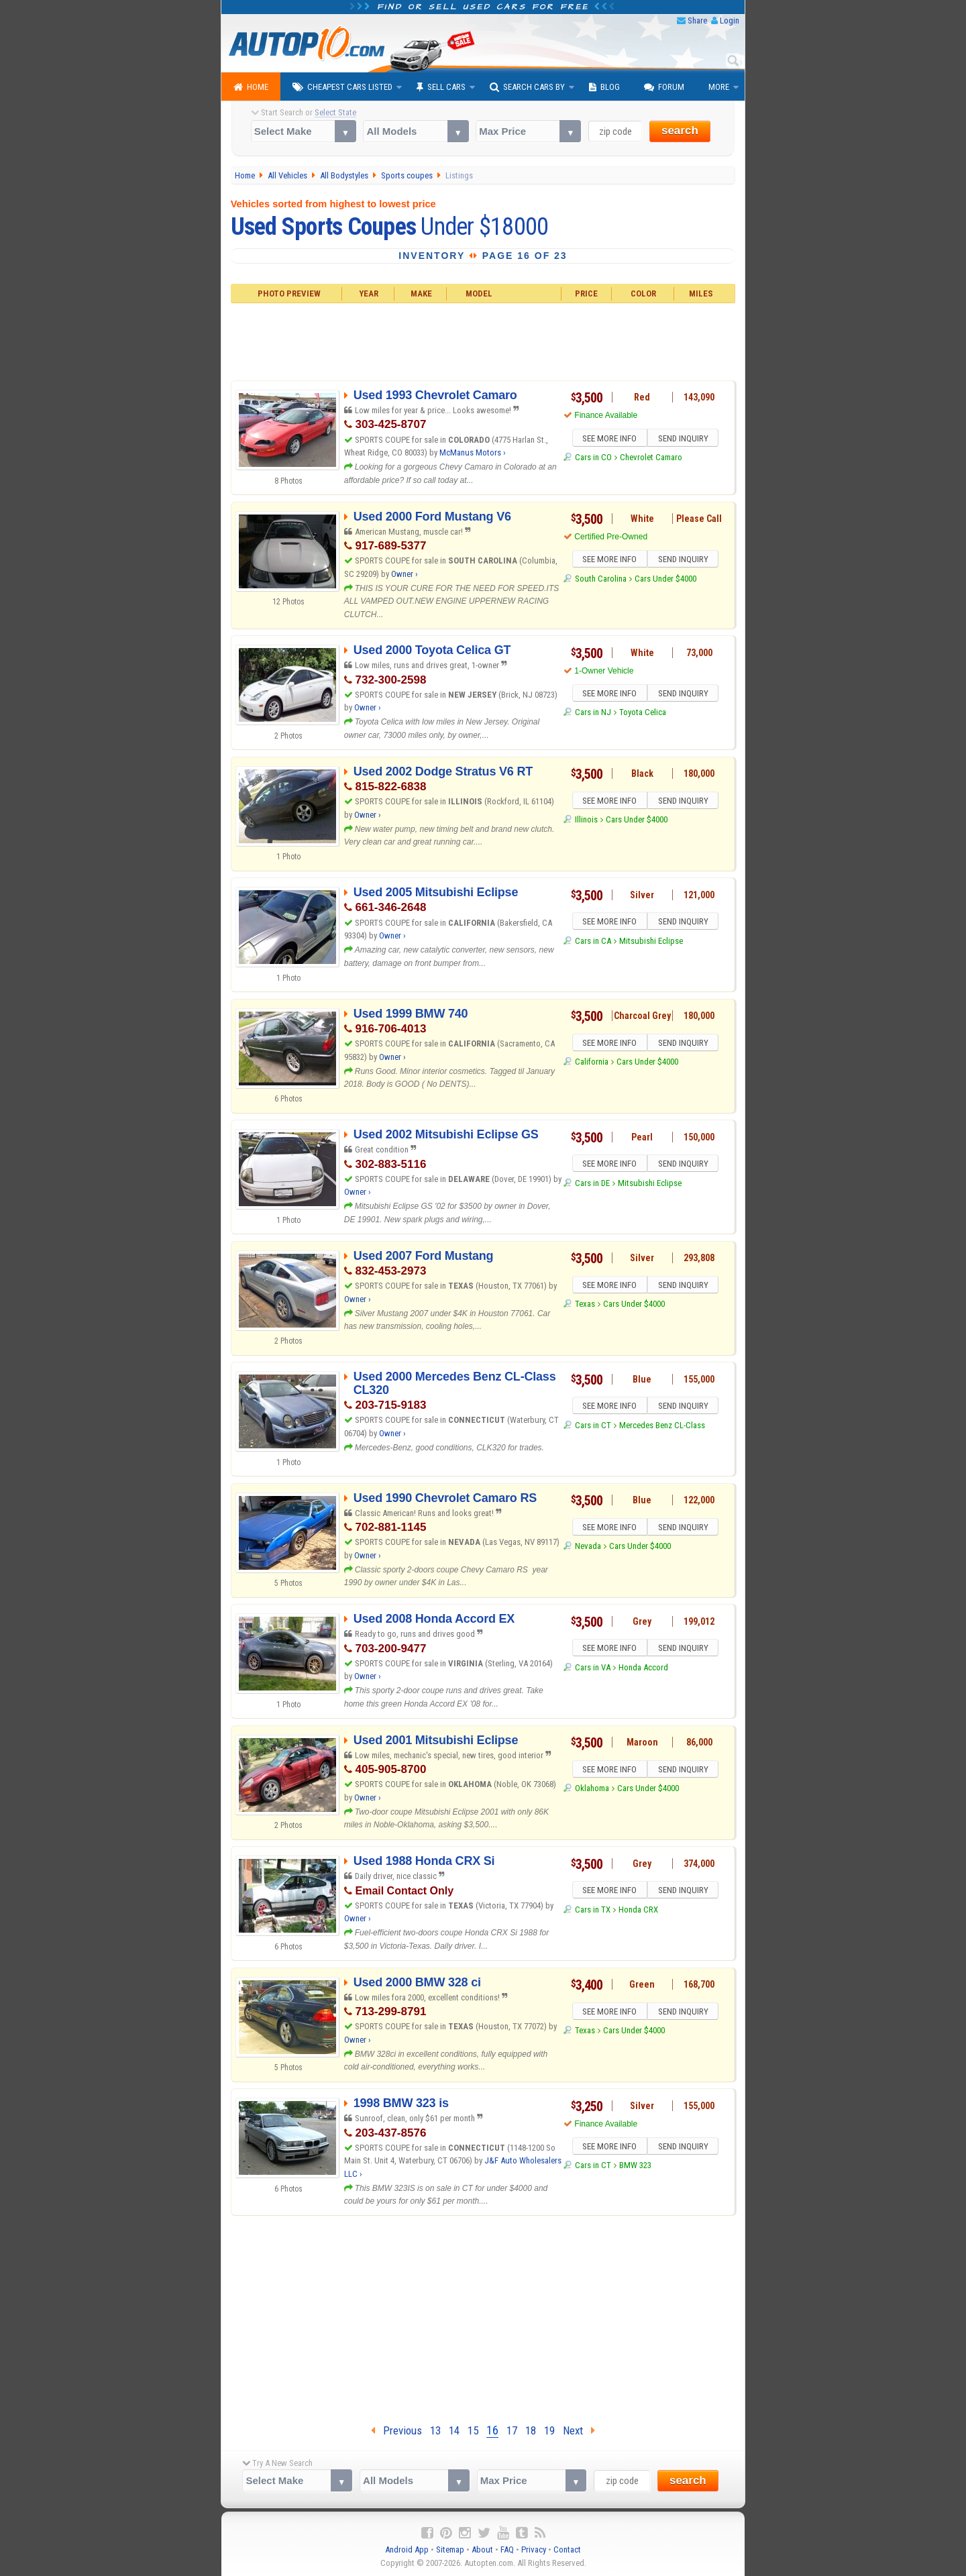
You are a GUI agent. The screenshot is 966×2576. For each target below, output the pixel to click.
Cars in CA (593, 943)
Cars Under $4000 (665, 581)
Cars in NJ (593, 714)
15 (473, 2430)
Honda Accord (643, 1669)
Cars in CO (593, 459)
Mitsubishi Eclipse (651, 943)
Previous (396, 2430)
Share (697, 20)
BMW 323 (635, 2167)
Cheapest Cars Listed (342, 87)
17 (511, 2430)
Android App (407, 2549)
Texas (585, 1306)
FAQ (507, 2549)
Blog (604, 87)
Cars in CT (593, 1427)
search (679, 130)
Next (579, 2430)
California (591, 1064)
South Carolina (601, 581)
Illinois (586, 821)
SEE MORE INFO (608, 439)
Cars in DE (592, 1185)
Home (250, 87)
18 (530, 2430)
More (718, 87)
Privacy (533, 2549)
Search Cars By (527, 87)
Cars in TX (592, 1912)
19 (549, 2430)
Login (729, 20)
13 (435, 2430)
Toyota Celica (642, 714)
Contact (567, 2549)
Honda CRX (638, 1912)
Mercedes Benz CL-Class (662, 1427)
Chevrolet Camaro (651, 459)
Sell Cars (441, 87)
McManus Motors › (472, 452)
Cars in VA (592, 1669)
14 (454, 2430)
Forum (664, 87)
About (482, 2549)
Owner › (404, 574)
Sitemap (450, 2549)
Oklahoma (592, 1790)
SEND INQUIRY (684, 439)
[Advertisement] (483, 340)
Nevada (588, 1548)
